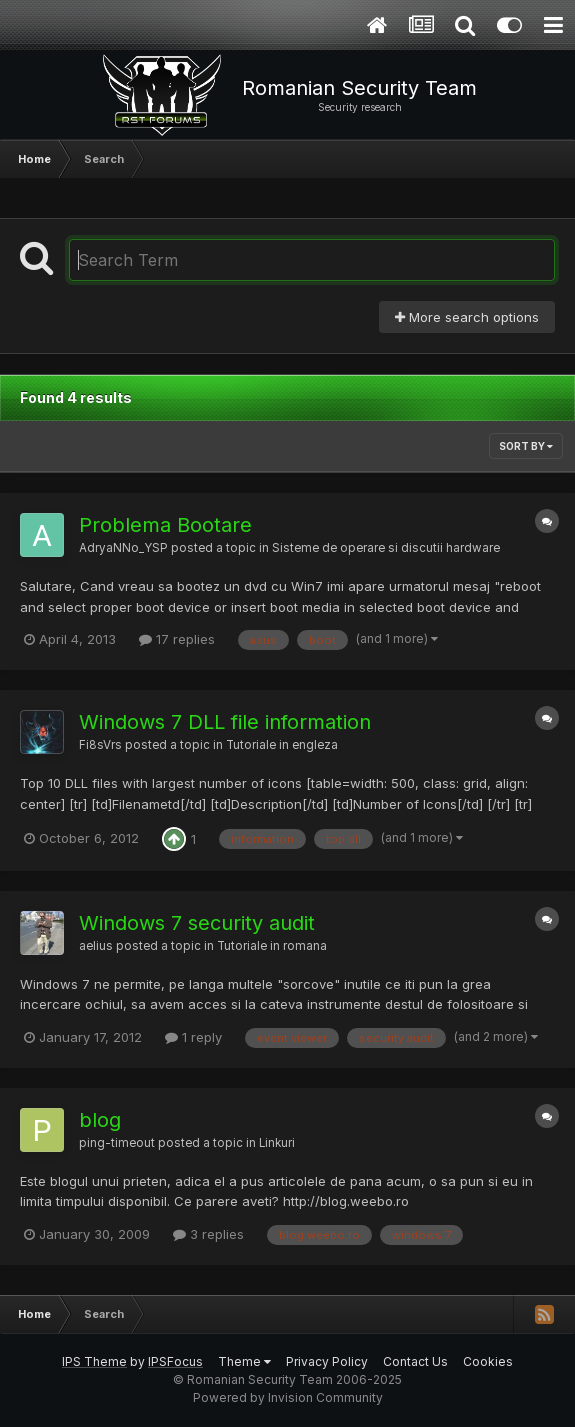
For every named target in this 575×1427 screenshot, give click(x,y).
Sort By (526, 446)
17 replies (177, 639)
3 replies (208, 1234)
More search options (467, 317)
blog (100, 1120)
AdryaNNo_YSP (123, 548)
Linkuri (277, 1143)
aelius (96, 946)
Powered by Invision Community (288, 1397)
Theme (244, 1361)
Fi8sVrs (100, 745)
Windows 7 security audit (197, 923)
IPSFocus (175, 1361)
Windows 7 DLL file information (225, 722)
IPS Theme (94, 1361)
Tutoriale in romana (272, 946)
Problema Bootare (165, 525)
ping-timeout (117, 1143)
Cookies (488, 1361)
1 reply (193, 1037)
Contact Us (415, 1361)
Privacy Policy (327, 1361)
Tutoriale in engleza (282, 745)
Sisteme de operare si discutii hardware (386, 548)
